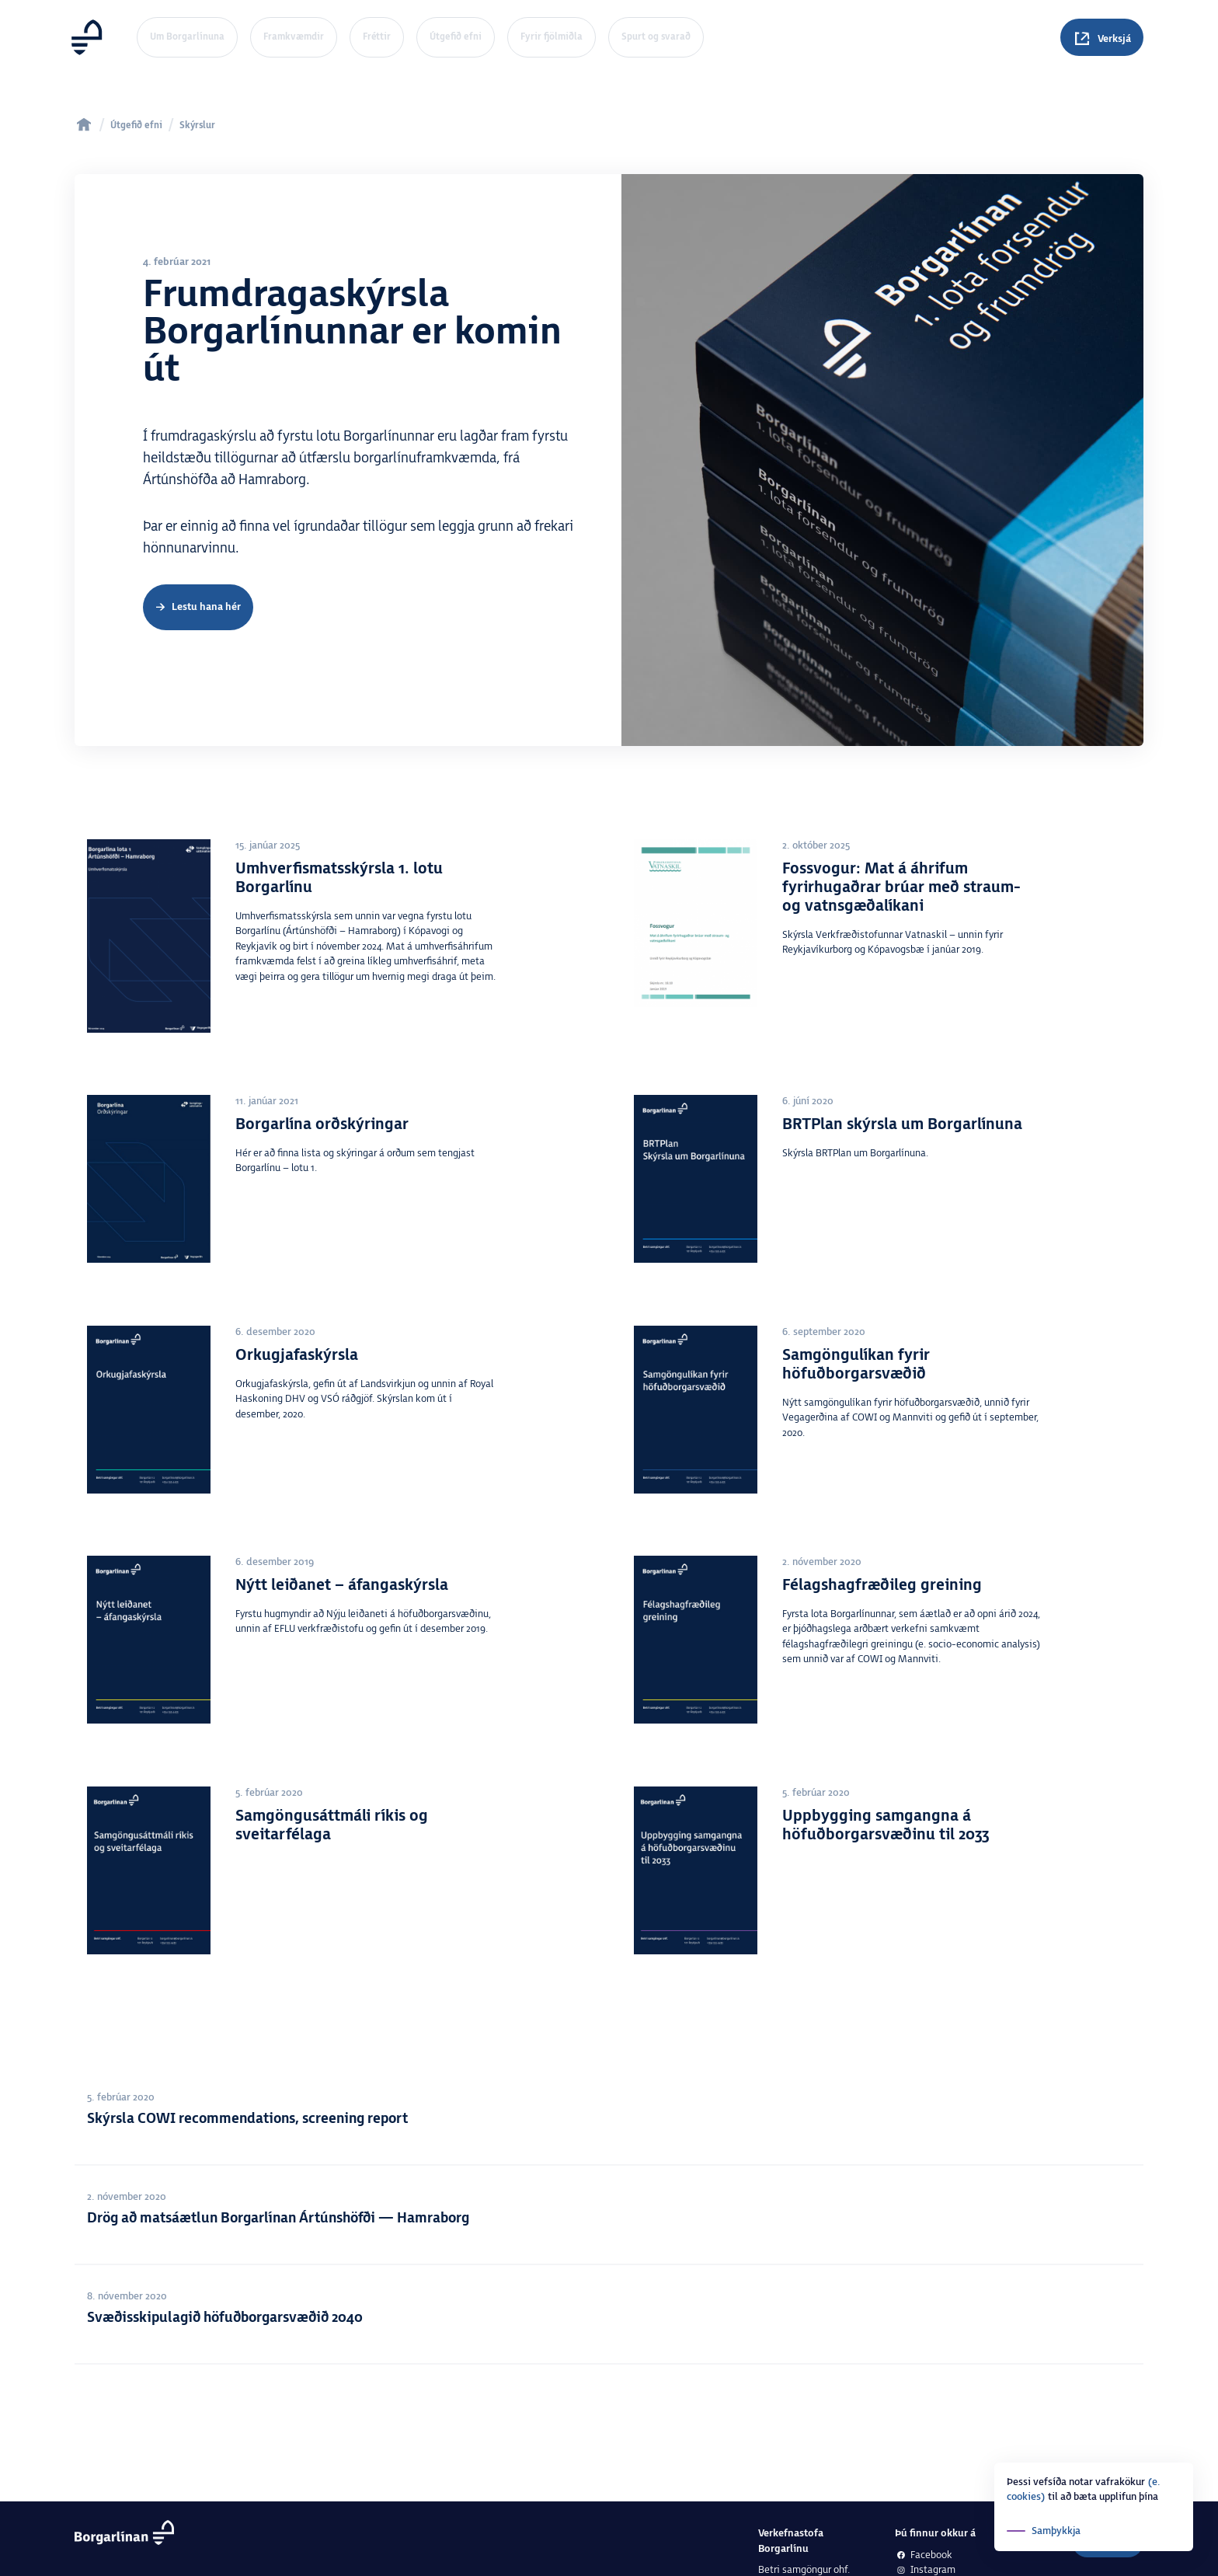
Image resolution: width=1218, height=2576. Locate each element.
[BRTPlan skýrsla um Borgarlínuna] (882, 1198)
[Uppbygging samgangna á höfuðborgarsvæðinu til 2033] (882, 1878)
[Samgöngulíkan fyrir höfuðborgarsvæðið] (882, 1441)
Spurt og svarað (656, 37)
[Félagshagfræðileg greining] (882, 1648)
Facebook (923, 2555)
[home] (84, 124)
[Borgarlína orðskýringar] (336, 1194)
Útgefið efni (456, 37)
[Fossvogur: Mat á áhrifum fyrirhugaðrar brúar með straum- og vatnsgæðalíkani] (882, 934)
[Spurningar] (1101, 37)
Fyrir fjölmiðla (551, 37)
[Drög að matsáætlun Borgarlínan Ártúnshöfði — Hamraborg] (609, 2215)
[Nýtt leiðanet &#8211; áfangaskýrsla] (336, 1678)
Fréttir (377, 37)
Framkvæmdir (293, 37)
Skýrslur (197, 125)
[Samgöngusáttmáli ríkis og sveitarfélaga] (336, 1878)
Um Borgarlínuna (187, 37)
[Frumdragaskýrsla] (198, 607)
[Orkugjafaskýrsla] (336, 1434)
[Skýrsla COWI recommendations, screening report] (609, 2116)
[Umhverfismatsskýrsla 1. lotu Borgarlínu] (336, 946)
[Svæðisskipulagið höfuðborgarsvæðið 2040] (609, 2315)
